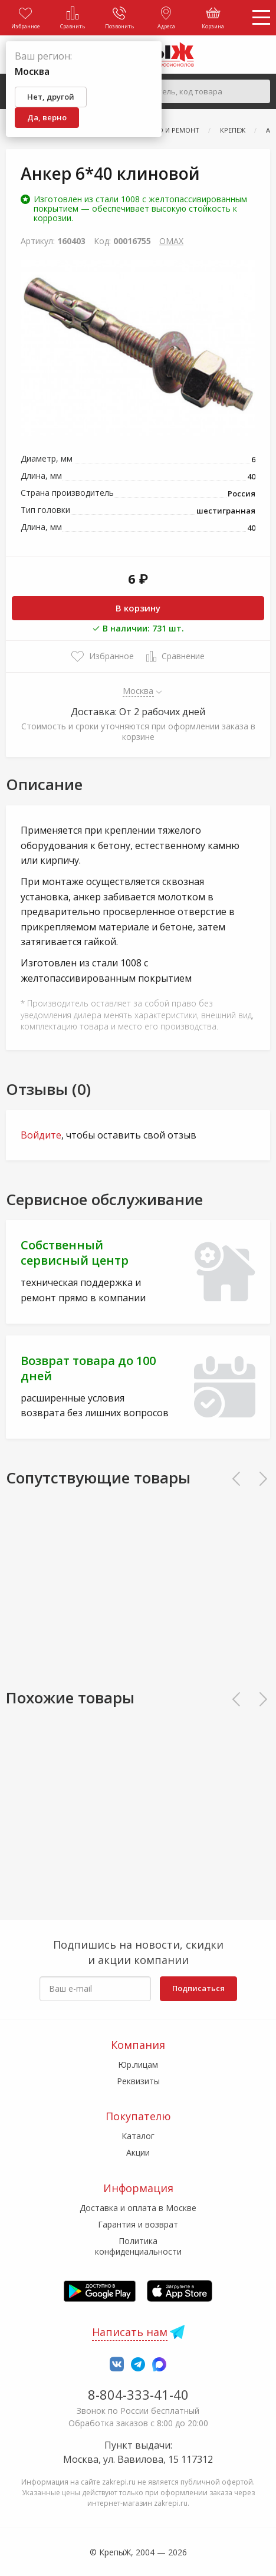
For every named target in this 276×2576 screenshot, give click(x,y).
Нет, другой (50, 96)
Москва (138, 690)
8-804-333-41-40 (138, 2394)
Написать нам (129, 2332)
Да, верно (47, 117)
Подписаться (198, 1988)
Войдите (41, 1135)
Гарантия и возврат (138, 2224)
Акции (138, 2152)
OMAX (171, 240)
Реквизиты (138, 2081)
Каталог (138, 2135)
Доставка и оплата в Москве (138, 2207)
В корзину (138, 608)
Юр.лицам (138, 2064)
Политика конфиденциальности (138, 2246)
